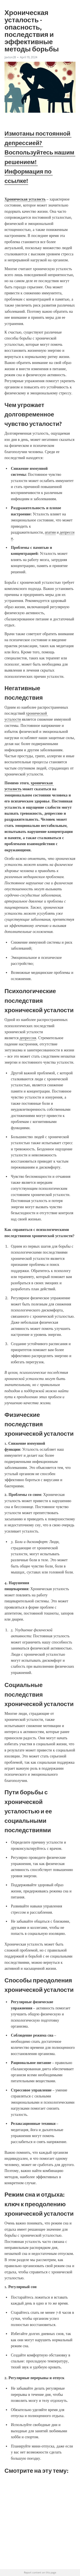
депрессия (27, 1038)
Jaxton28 (10, 57)
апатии (50, 532)
